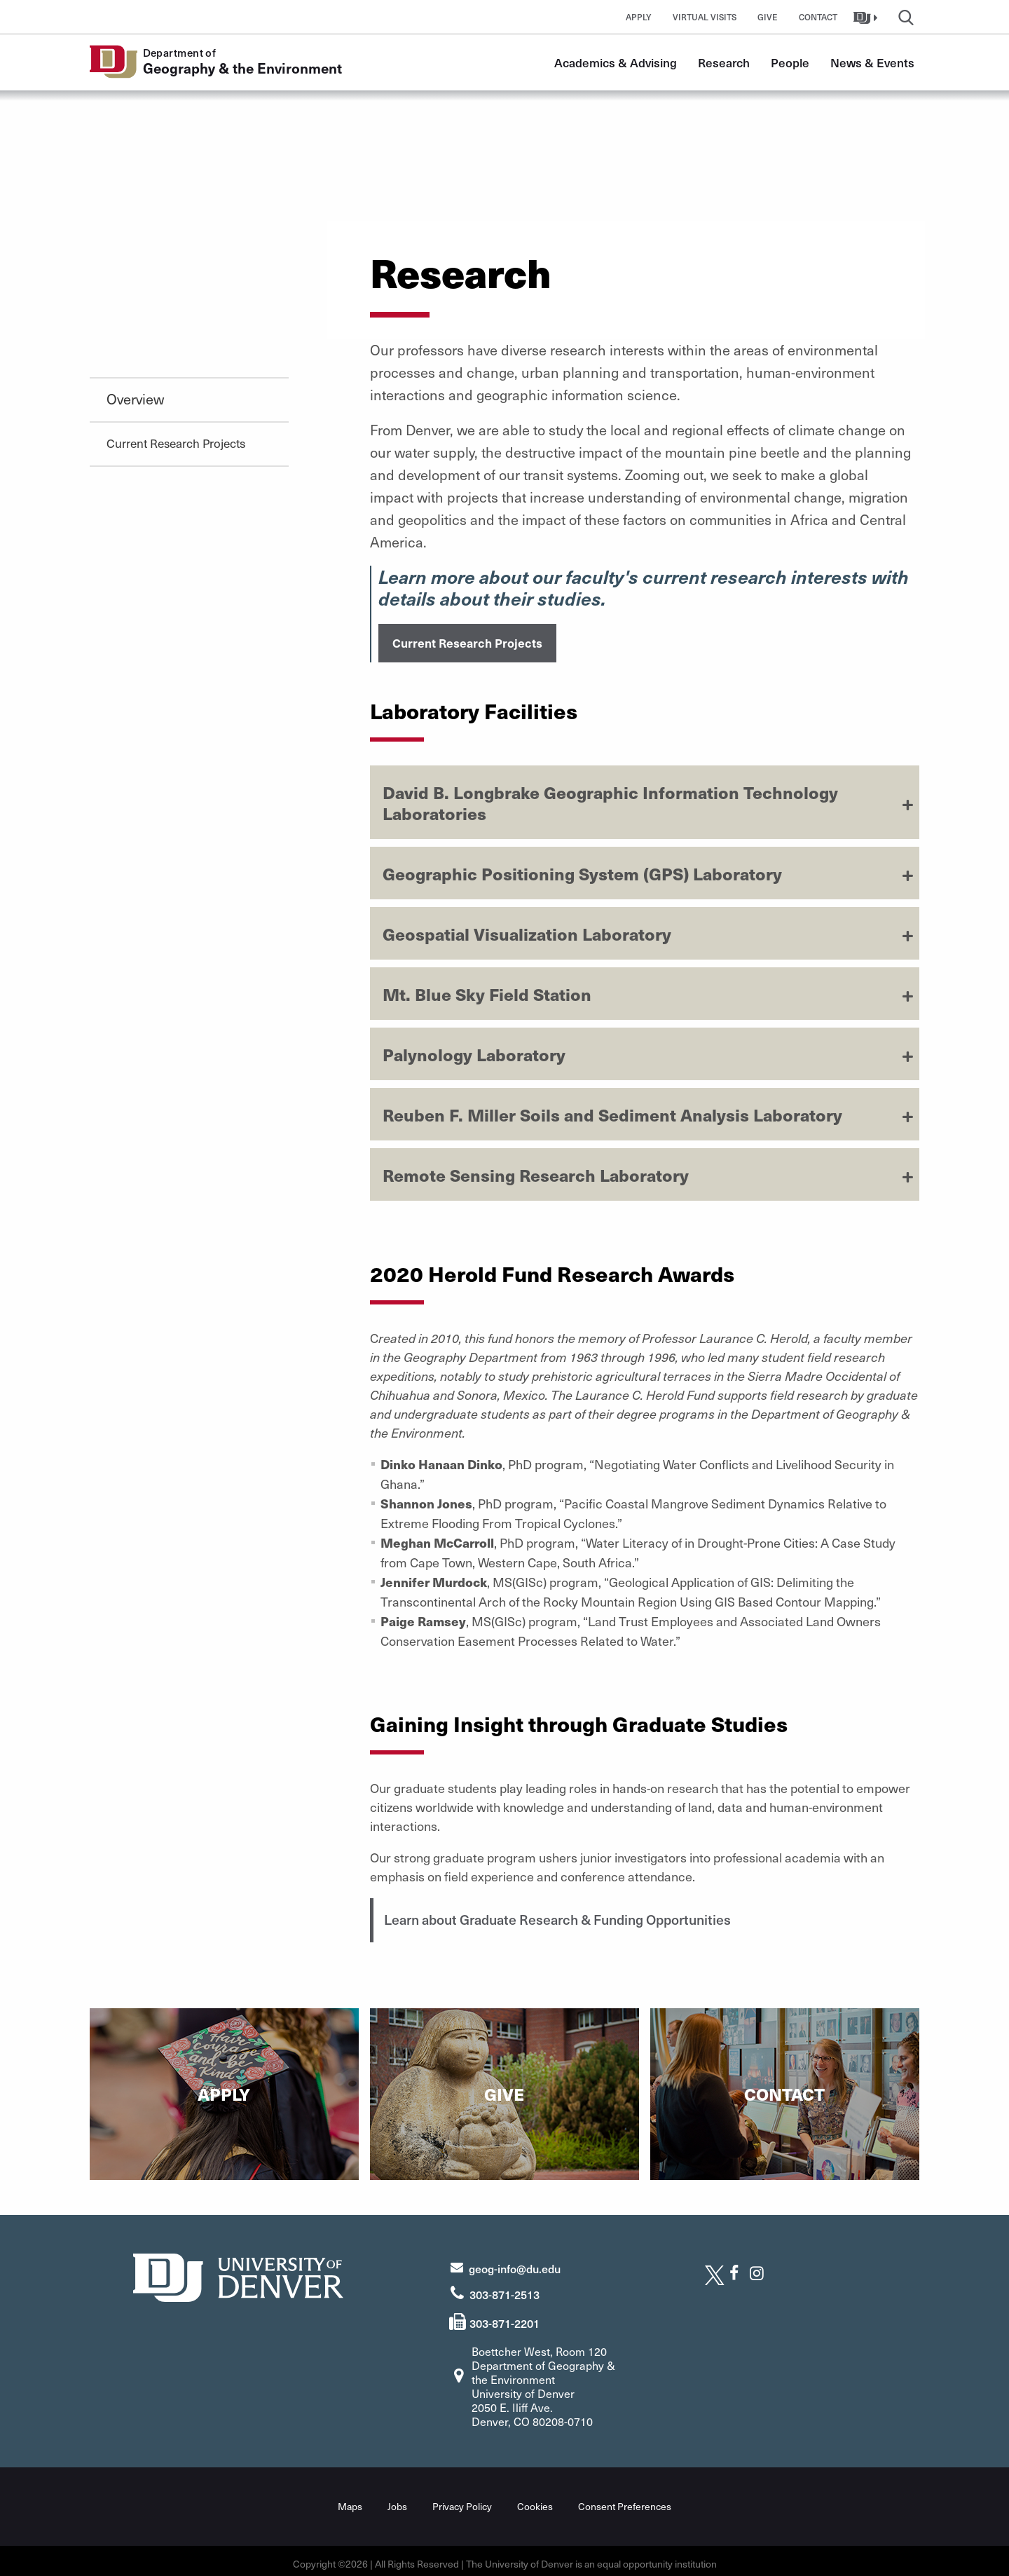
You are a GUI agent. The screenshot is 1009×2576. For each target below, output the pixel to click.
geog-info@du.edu (515, 2262)
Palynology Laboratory (474, 1052)
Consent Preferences (624, 2500)
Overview (135, 399)
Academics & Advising (615, 62)
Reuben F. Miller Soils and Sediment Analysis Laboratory (612, 1112)
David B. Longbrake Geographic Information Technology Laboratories (610, 800)
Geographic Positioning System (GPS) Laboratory (582, 871)
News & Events (872, 62)
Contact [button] (818, 16)
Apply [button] (639, 16)
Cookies (535, 2500)
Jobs (397, 2500)
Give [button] (767, 16)
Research (724, 62)
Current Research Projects (176, 443)
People (790, 62)
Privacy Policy (462, 2500)
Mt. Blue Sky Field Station (487, 992)
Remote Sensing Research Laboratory (536, 1173)
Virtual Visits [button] (704, 16)
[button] (867, 17)
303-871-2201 (504, 2317)
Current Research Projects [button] (467, 640)
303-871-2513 (504, 2288)
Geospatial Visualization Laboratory (527, 931)
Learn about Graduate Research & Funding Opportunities (574, 1917)
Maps (350, 2500)
